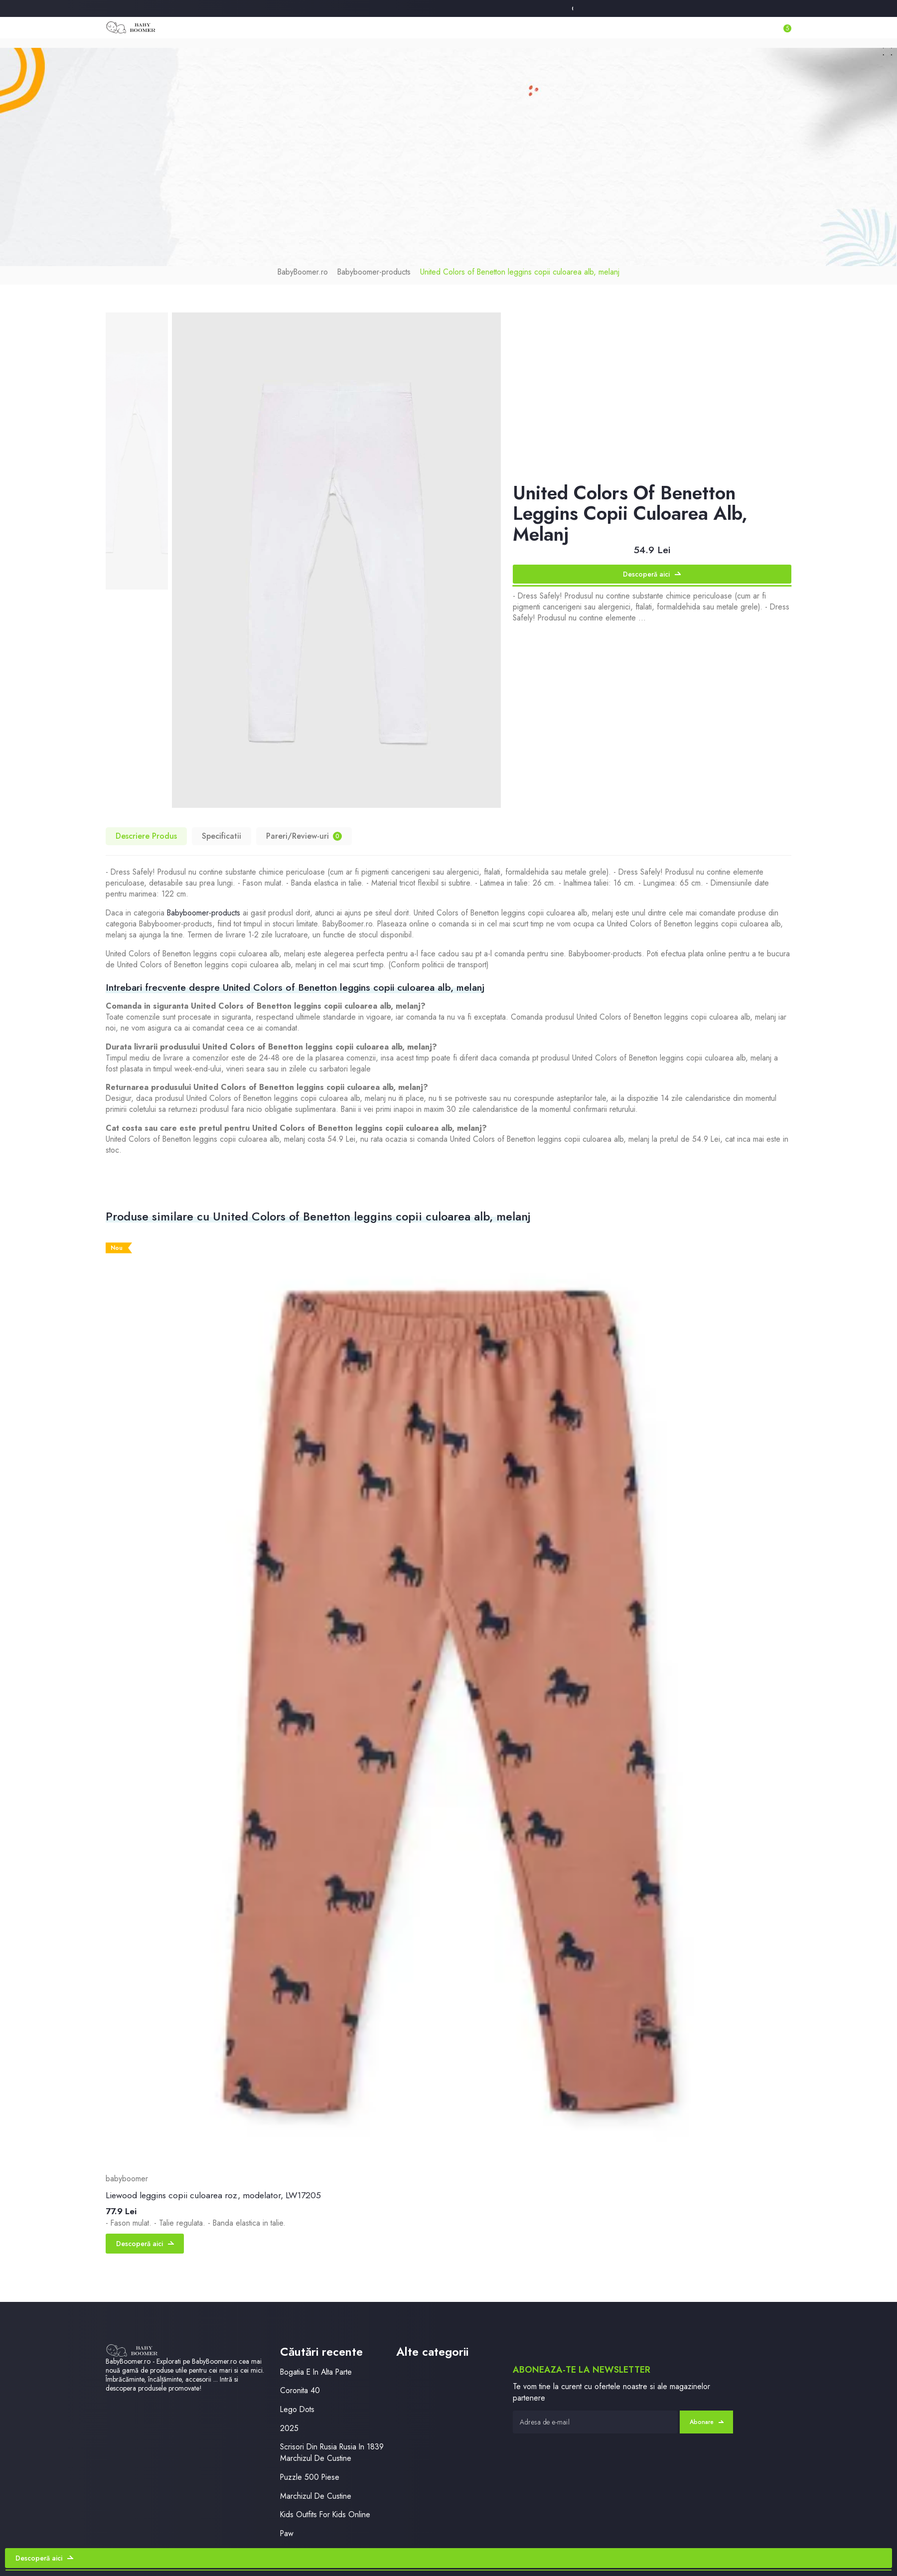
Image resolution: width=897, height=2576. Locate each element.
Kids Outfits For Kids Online (325, 2514)
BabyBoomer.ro (303, 272)
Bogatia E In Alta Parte (316, 2372)
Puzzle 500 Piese (309, 2477)
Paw (287, 2533)
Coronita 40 (300, 2390)
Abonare (707, 2422)
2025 (289, 2428)
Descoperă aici (652, 574)
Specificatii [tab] (221, 836)
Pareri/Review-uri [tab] (304, 836)
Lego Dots (297, 2409)
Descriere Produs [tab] (146, 836)
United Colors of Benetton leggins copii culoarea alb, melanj (519, 272)
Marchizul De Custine (315, 2496)
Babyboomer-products (374, 272)
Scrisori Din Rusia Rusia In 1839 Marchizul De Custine (332, 2452)
